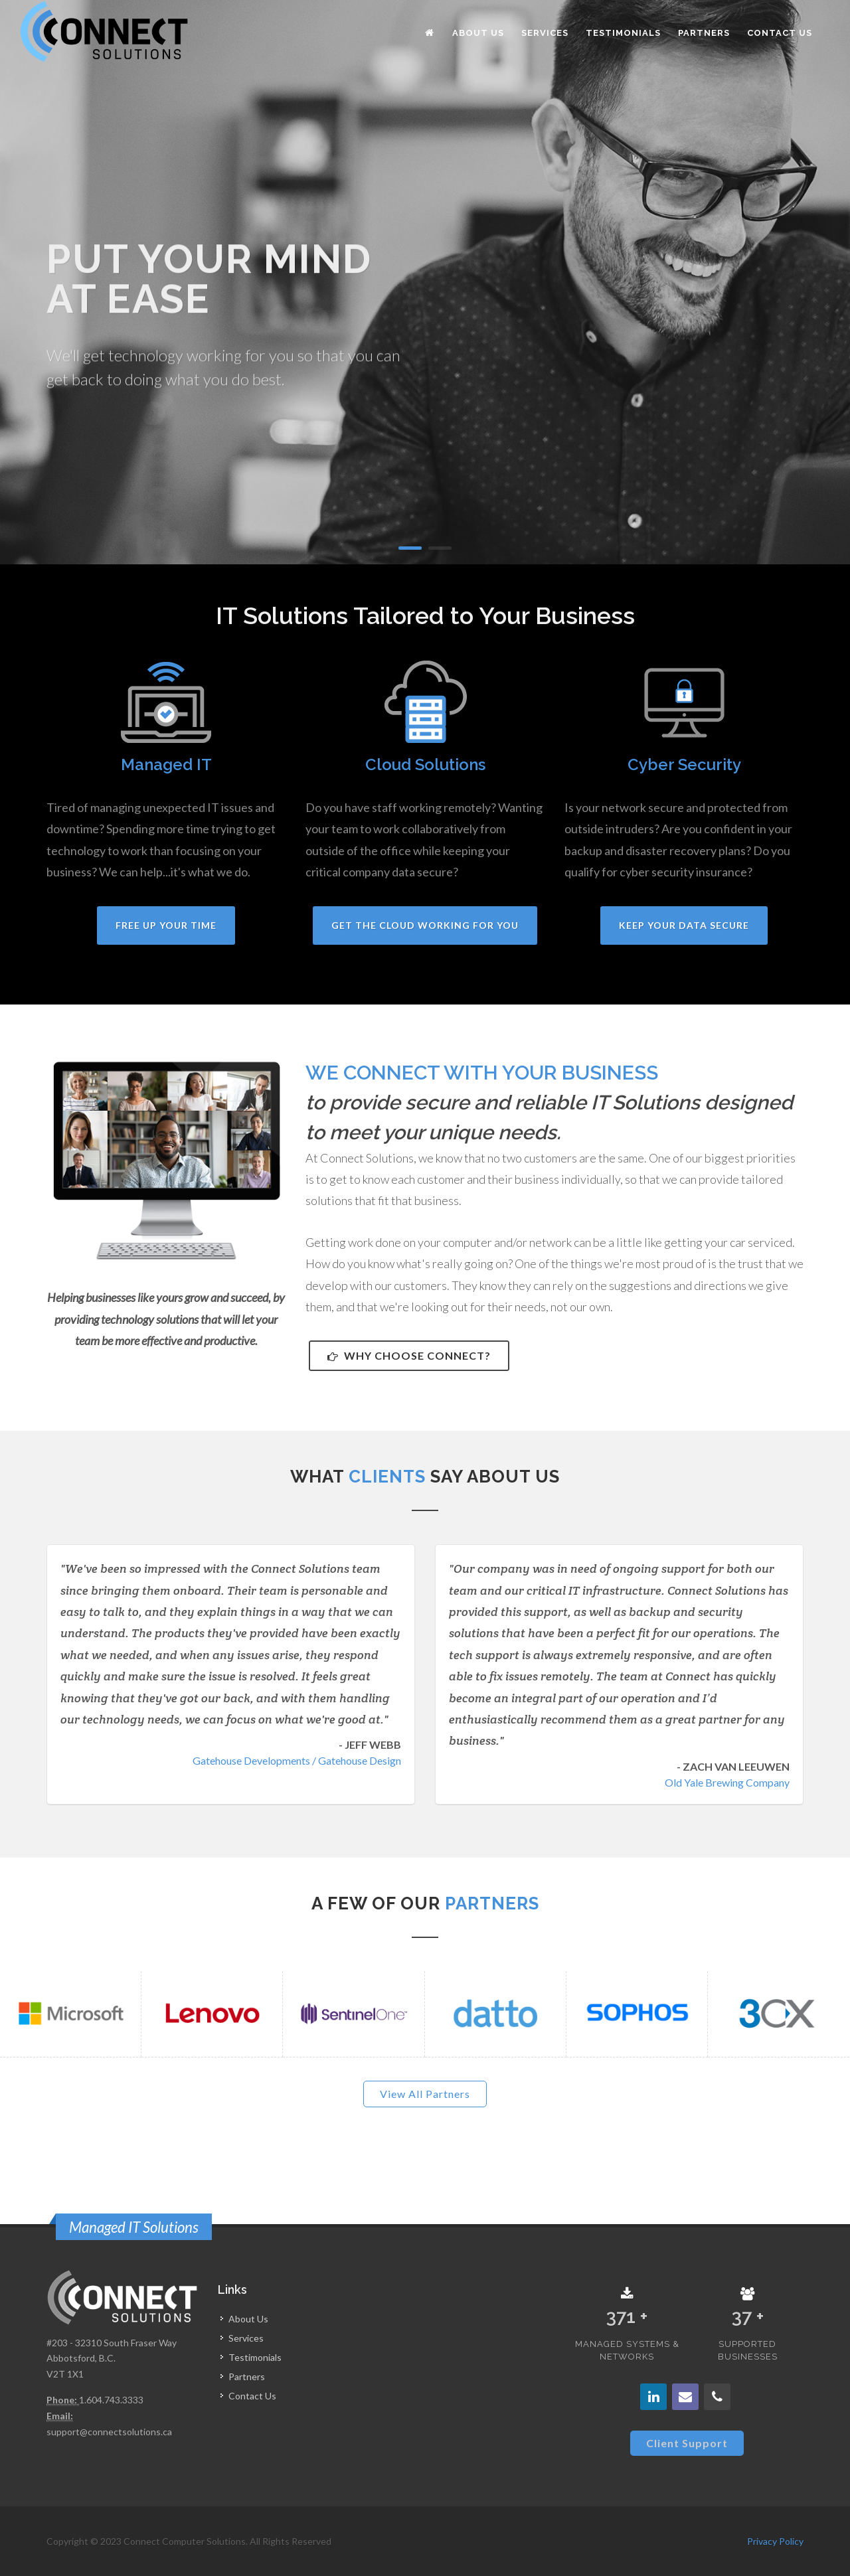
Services (246, 2338)
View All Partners (425, 2093)
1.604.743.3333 (111, 2399)
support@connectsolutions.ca (109, 2431)
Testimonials (255, 2357)
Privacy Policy (775, 2541)
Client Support (687, 2443)
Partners (246, 2376)
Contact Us (252, 2395)
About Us (248, 2318)
